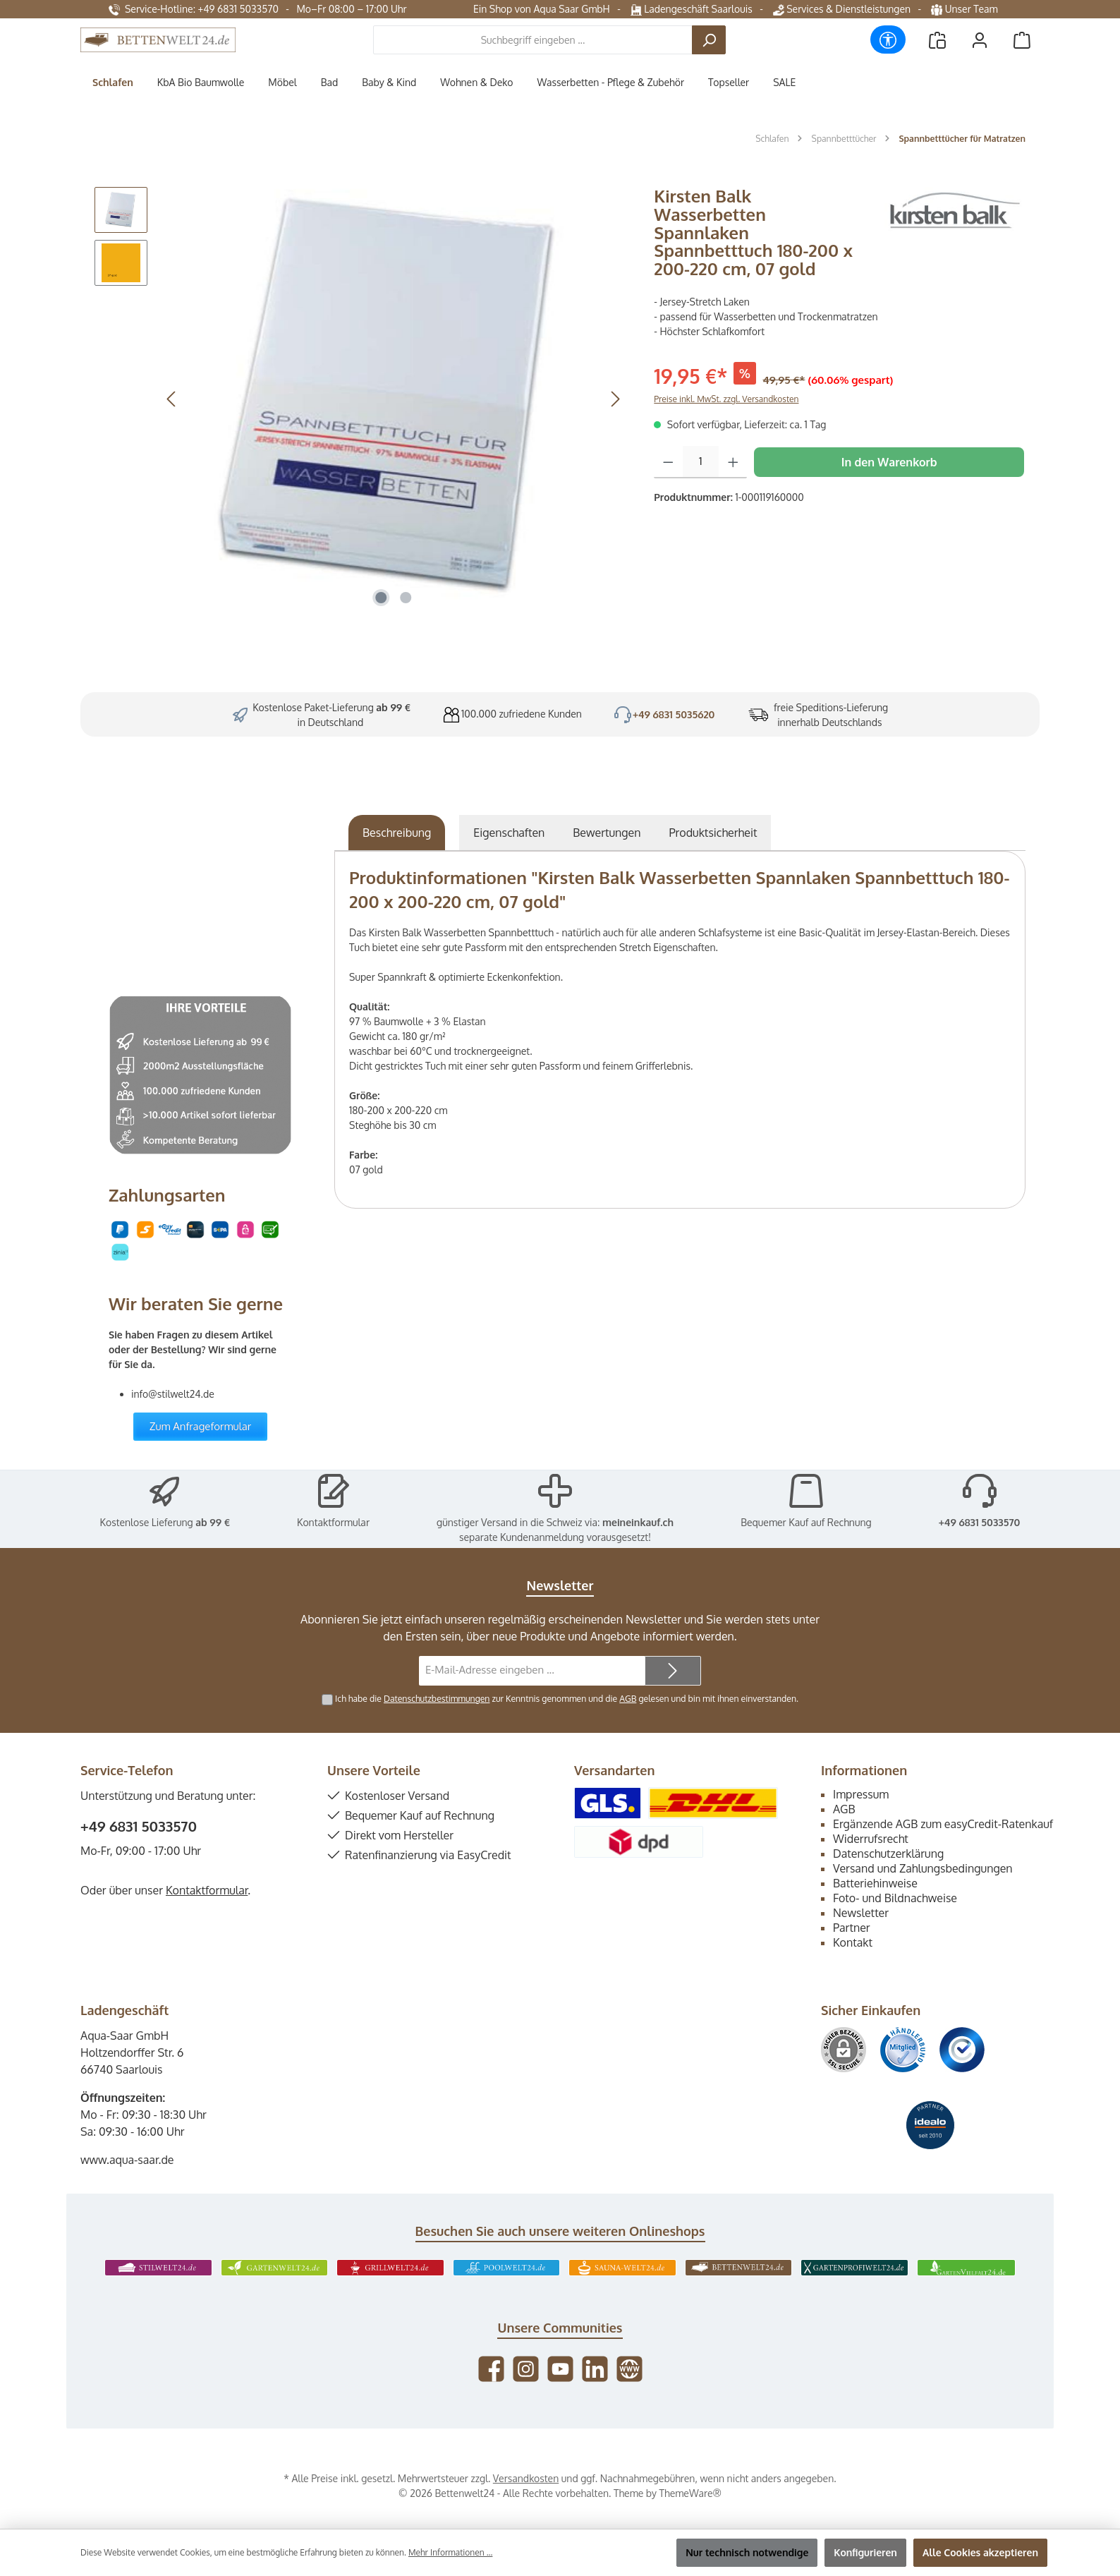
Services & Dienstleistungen (842, 9)
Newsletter (861, 1913)
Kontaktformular (333, 1522)
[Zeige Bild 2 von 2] (406, 597)
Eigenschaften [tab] (508, 833)
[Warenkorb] (1022, 39)
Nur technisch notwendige (747, 2552)
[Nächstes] (615, 399)
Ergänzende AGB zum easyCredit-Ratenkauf (943, 1824)
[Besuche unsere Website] (629, 2369)
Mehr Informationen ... (450, 2552)
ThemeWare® (690, 2493)
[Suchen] (709, 39)
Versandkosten (526, 2478)
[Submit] (673, 1671)
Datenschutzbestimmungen (436, 1698)
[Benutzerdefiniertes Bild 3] (962, 2049)
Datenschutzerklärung (888, 1853)
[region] (360, 398)
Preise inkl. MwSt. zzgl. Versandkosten (726, 399)
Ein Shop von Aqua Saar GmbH (541, 9)
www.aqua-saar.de (127, 2160)
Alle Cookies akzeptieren (980, 2552)
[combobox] (533, 39)
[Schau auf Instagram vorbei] (526, 2369)
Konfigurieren (865, 2552)
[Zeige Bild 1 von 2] (380, 597)
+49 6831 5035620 (674, 714)
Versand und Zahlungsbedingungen (923, 1868)
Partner (851, 1928)
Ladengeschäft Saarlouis (692, 9)
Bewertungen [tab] (606, 833)
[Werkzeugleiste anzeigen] (888, 39)
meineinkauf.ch (638, 1522)
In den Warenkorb (889, 462)
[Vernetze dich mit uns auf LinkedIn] (595, 2369)
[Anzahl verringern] (668, 462)
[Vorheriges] (172, 399)
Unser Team (965, 9)
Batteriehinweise (875, 1883)
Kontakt (852, 1942)
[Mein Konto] (979, 39)
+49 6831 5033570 (980, 1522)
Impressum (861, 1794)
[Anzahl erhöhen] (733, 462)
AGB (627, 1698)
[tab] (396, 832)
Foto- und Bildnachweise (895, 1898)
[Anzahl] (700, 462)
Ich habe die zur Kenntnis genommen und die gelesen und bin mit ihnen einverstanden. (566, 1698)
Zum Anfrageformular (201, 1426)
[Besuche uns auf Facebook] (491, 2369)
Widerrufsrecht (870, 1839)
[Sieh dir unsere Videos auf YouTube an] (560, 2369)
